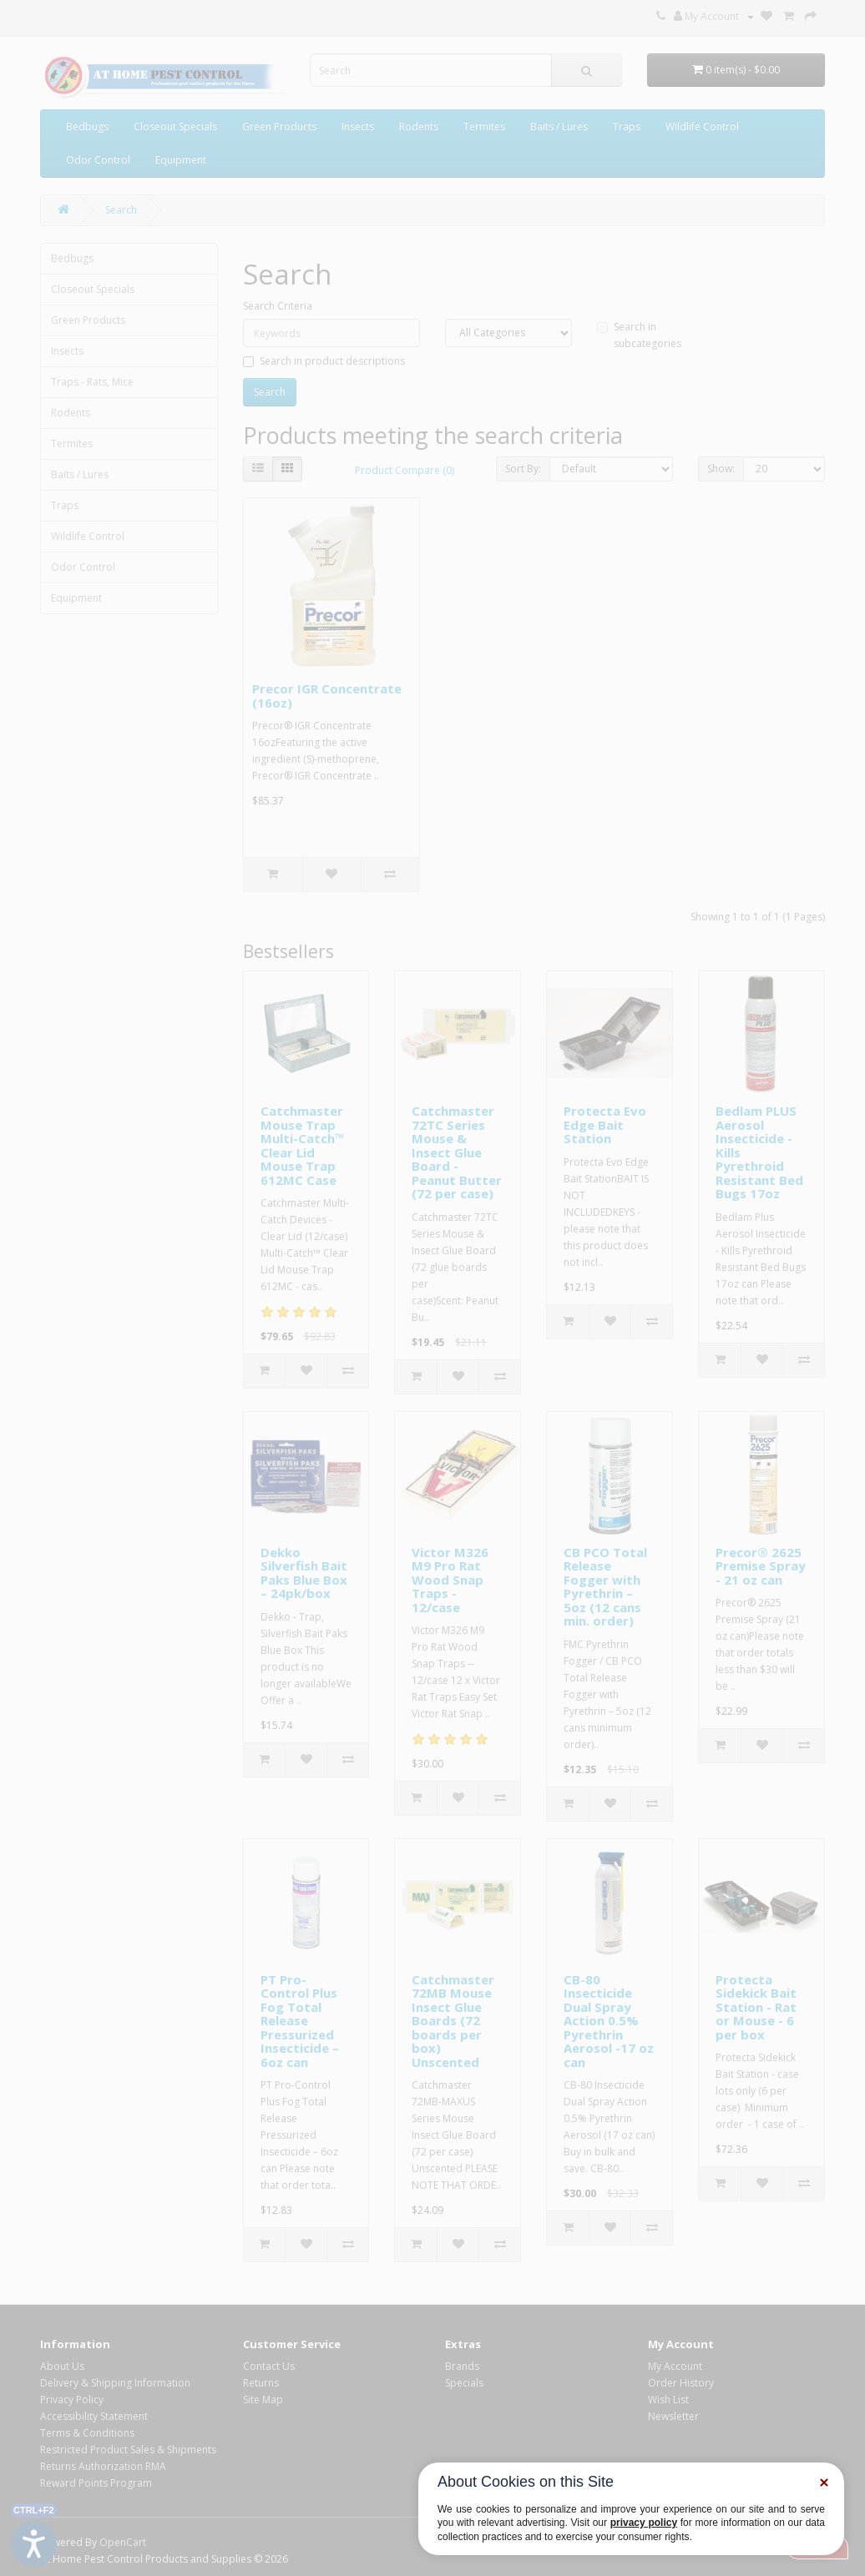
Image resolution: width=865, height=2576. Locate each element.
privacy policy (643, 2522)
